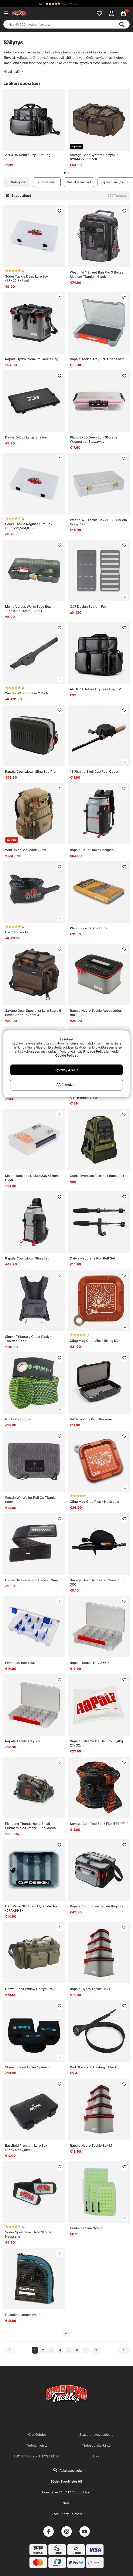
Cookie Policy (65, 1055)
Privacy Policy (94, 1051)
